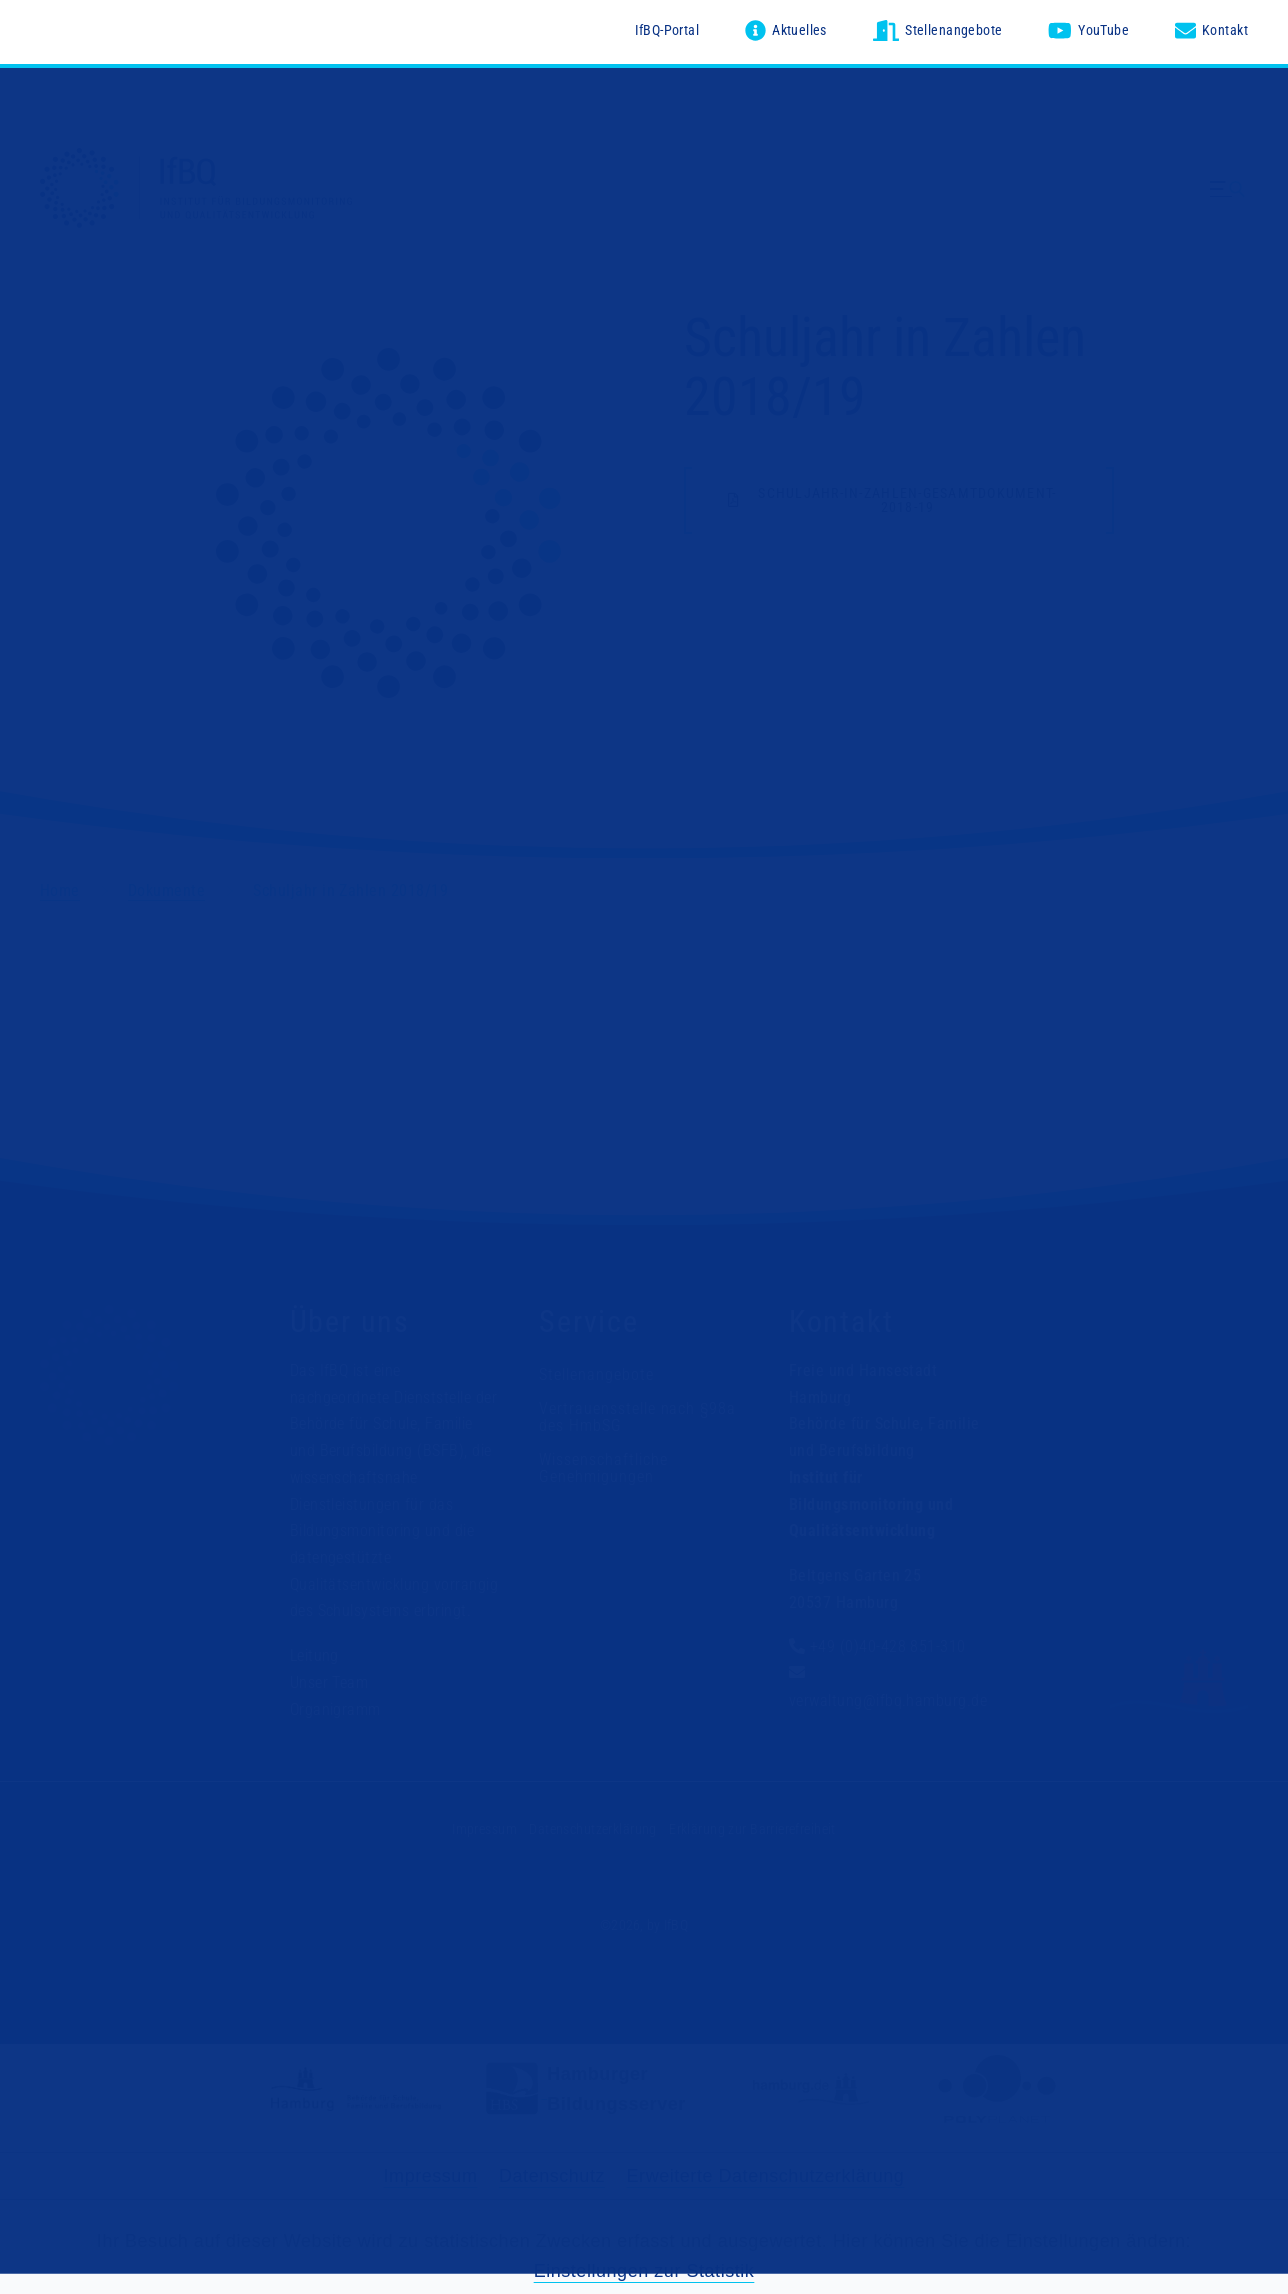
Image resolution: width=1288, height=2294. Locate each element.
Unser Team (329, 1682)
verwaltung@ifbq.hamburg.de (888, 1700)
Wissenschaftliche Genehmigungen (603, 1468)
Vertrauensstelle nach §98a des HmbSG (637, 1417)
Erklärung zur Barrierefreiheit (752, 1829)
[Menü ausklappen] (1229, 190)
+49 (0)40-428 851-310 (888, 1647)
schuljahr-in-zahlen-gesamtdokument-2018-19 (907, 501)
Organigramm (335, 1709)
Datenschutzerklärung (592, 1829)
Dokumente (166, 890)
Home (60, 890)
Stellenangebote (596, 1374)
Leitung (314, 1655)
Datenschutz (552, 2176)
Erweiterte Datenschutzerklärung (766, 2176)
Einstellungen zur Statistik (644, 2271)
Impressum (484, 1829)
